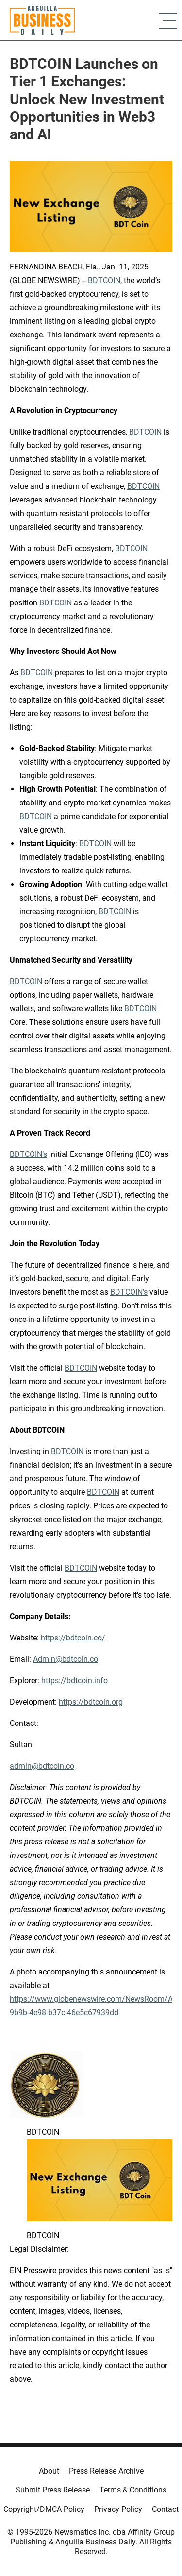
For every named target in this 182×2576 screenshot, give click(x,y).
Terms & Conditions (132, 2489)
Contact (165, 2509)
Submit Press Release (53, 2489)
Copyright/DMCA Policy (43, 2509)
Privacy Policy (118, 2509)
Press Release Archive (106, 2471)
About (49, 2471)
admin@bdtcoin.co (42, 1766)
